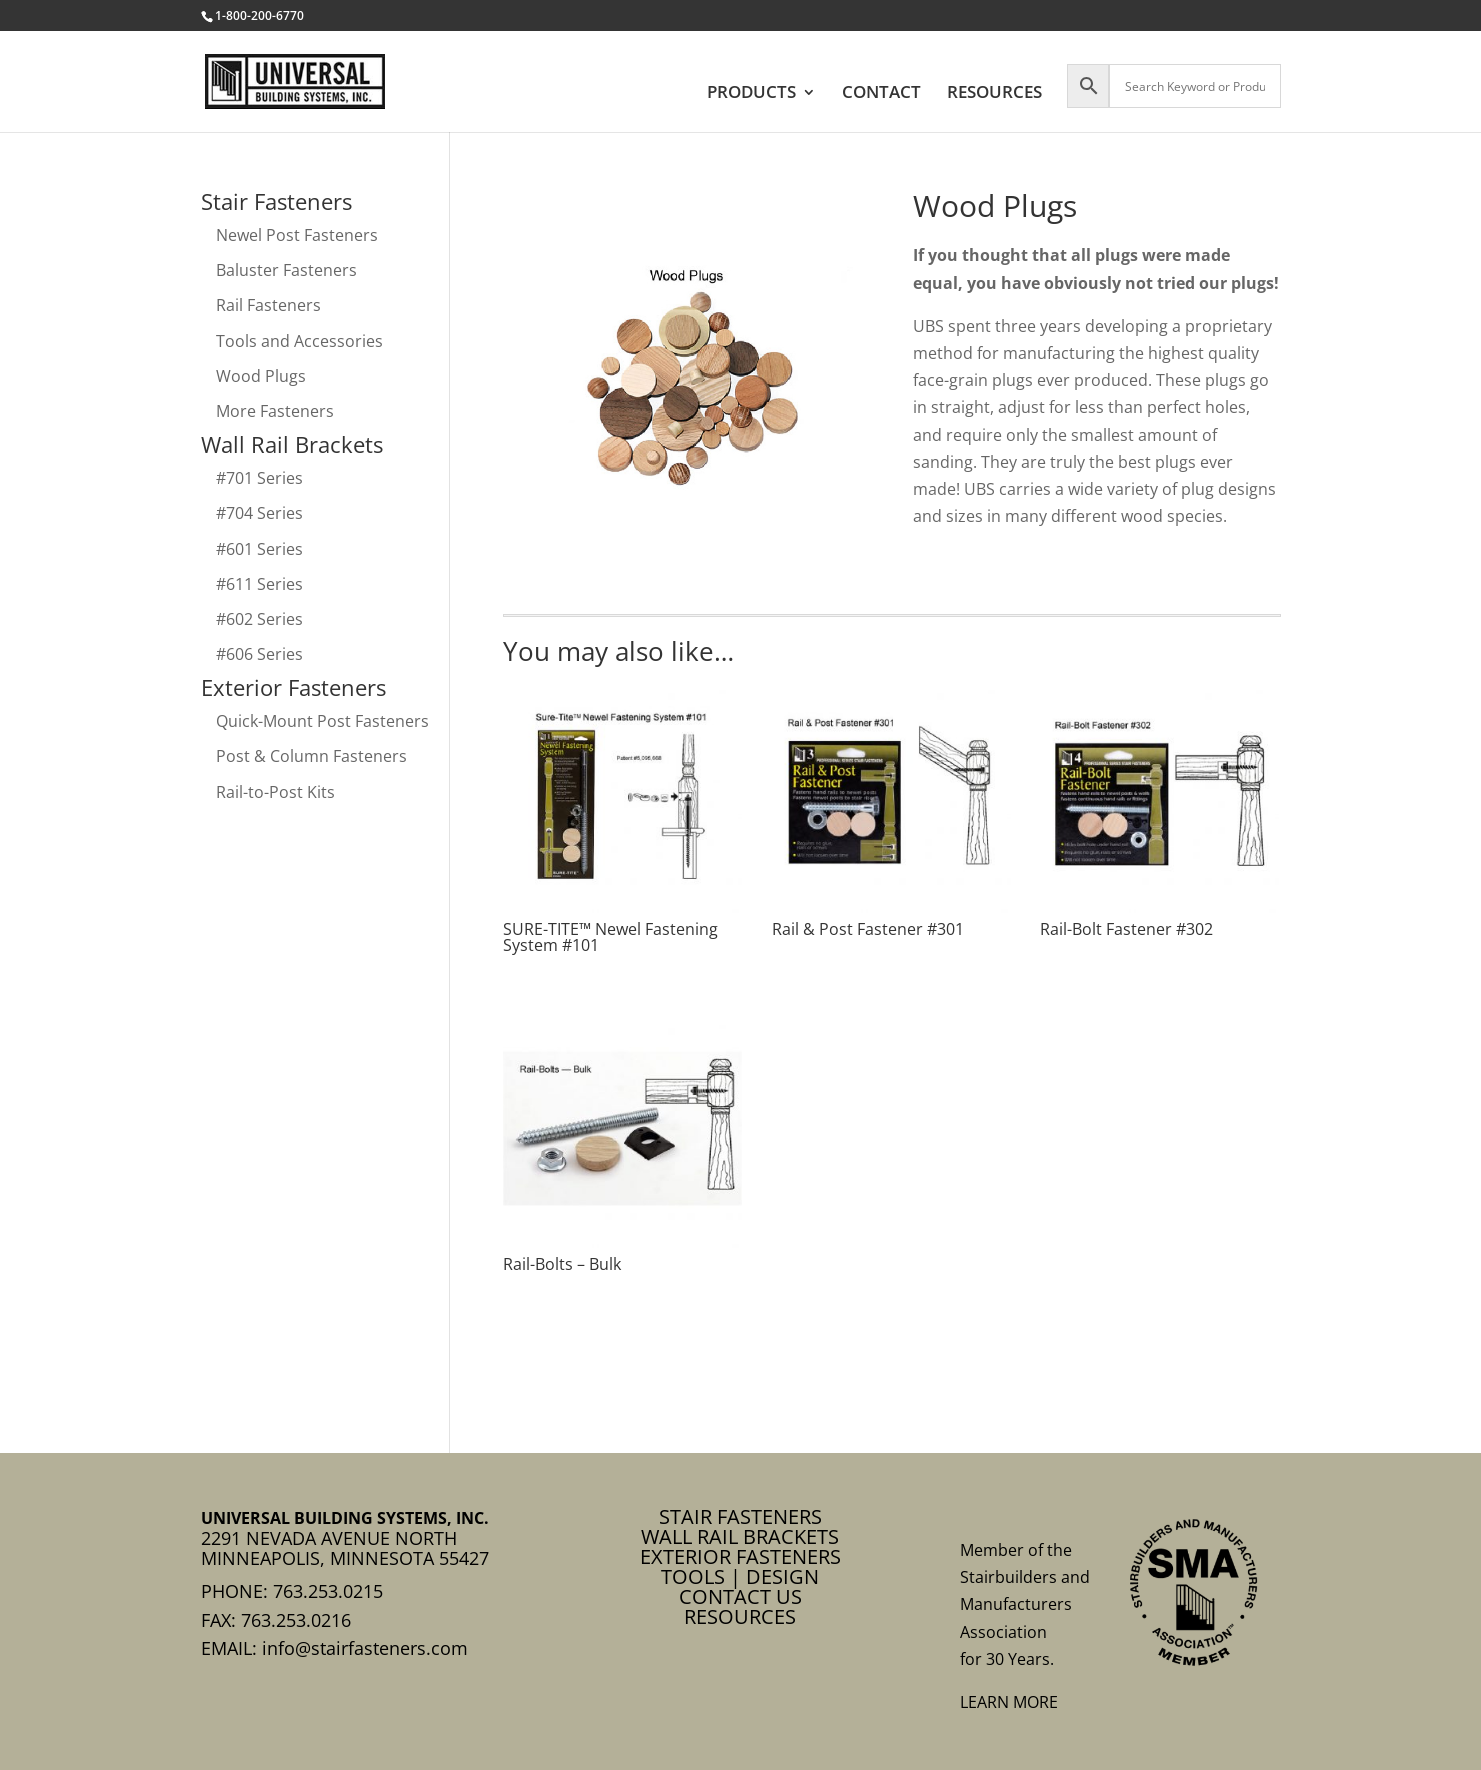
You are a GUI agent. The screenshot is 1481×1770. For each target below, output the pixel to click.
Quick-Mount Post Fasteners (322, 721)
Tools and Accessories (299, 341)
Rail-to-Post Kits (275, 792)
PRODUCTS (751, 94)
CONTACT (881, 94)
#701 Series (259, 478)
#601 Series (259, 549)
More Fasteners (275, 411)
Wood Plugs (261, 376)
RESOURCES (994, 94)
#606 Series (259, 654)
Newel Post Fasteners (297, 235)
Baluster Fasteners (286, 270)
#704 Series (259, 513)
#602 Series (259, 619)
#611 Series (259, 584)
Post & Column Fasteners (311, 756)
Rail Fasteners (268, 305)
